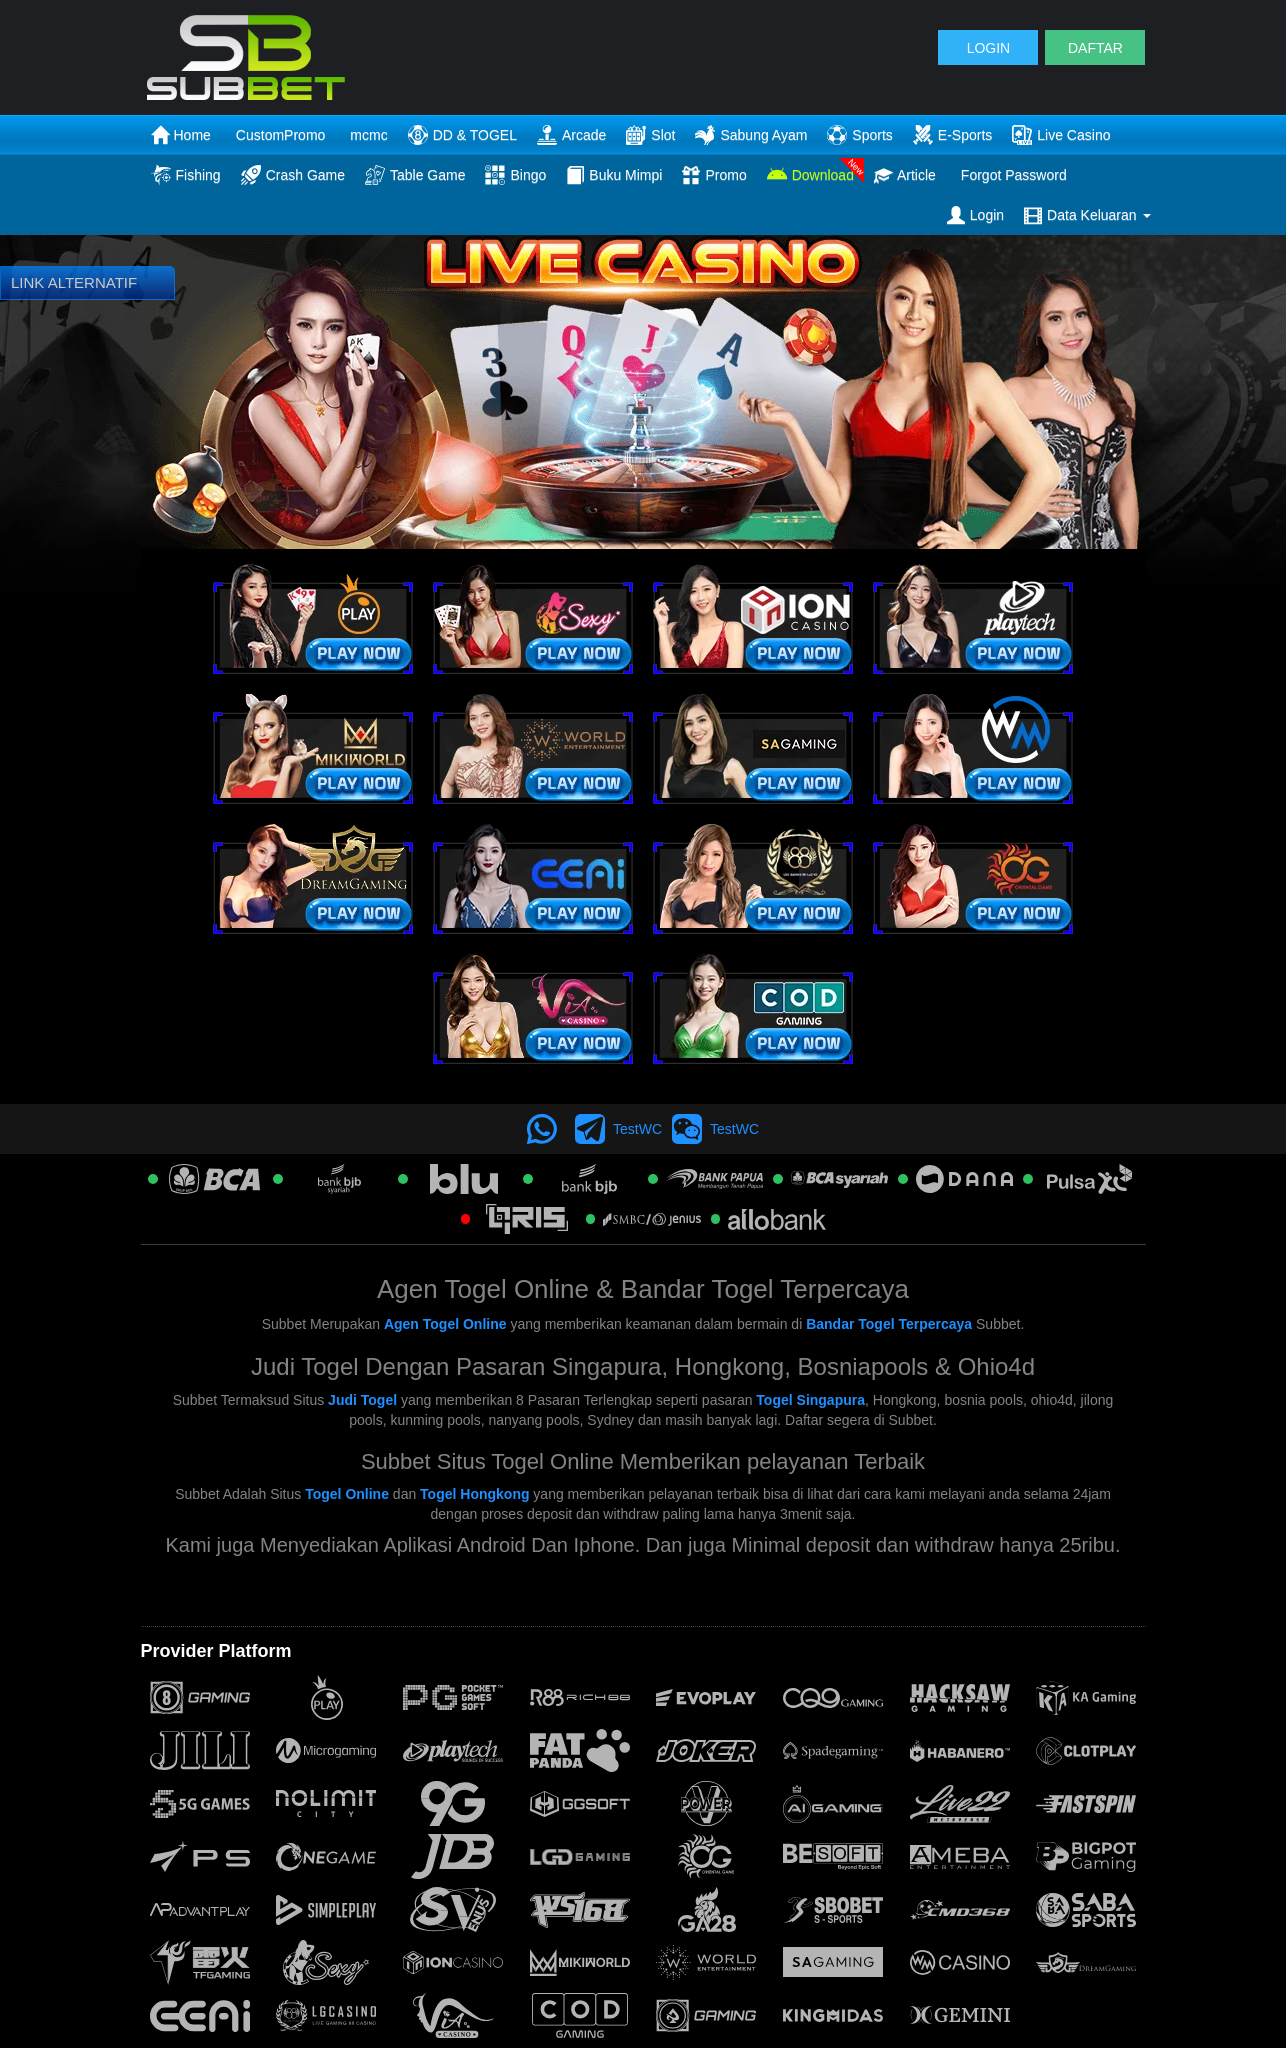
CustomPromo (280, 135)
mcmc (368, 135)
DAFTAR (1095, 48)
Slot (650, 135)
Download (810, 175)
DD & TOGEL (462, 135)
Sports (859, 135)
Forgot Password (1014, 175)
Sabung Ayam (751, 135)
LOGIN (989, 48)
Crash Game (293, 175)
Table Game (415, 175)
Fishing (186, 175)
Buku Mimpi (614, 175)
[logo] (308, 57)
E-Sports (952, 135)
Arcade (571, 135)
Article (905, 175)
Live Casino (1061, 135)
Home (181, 135)
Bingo (515, 175)
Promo (714, 175)
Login (975, 215)
